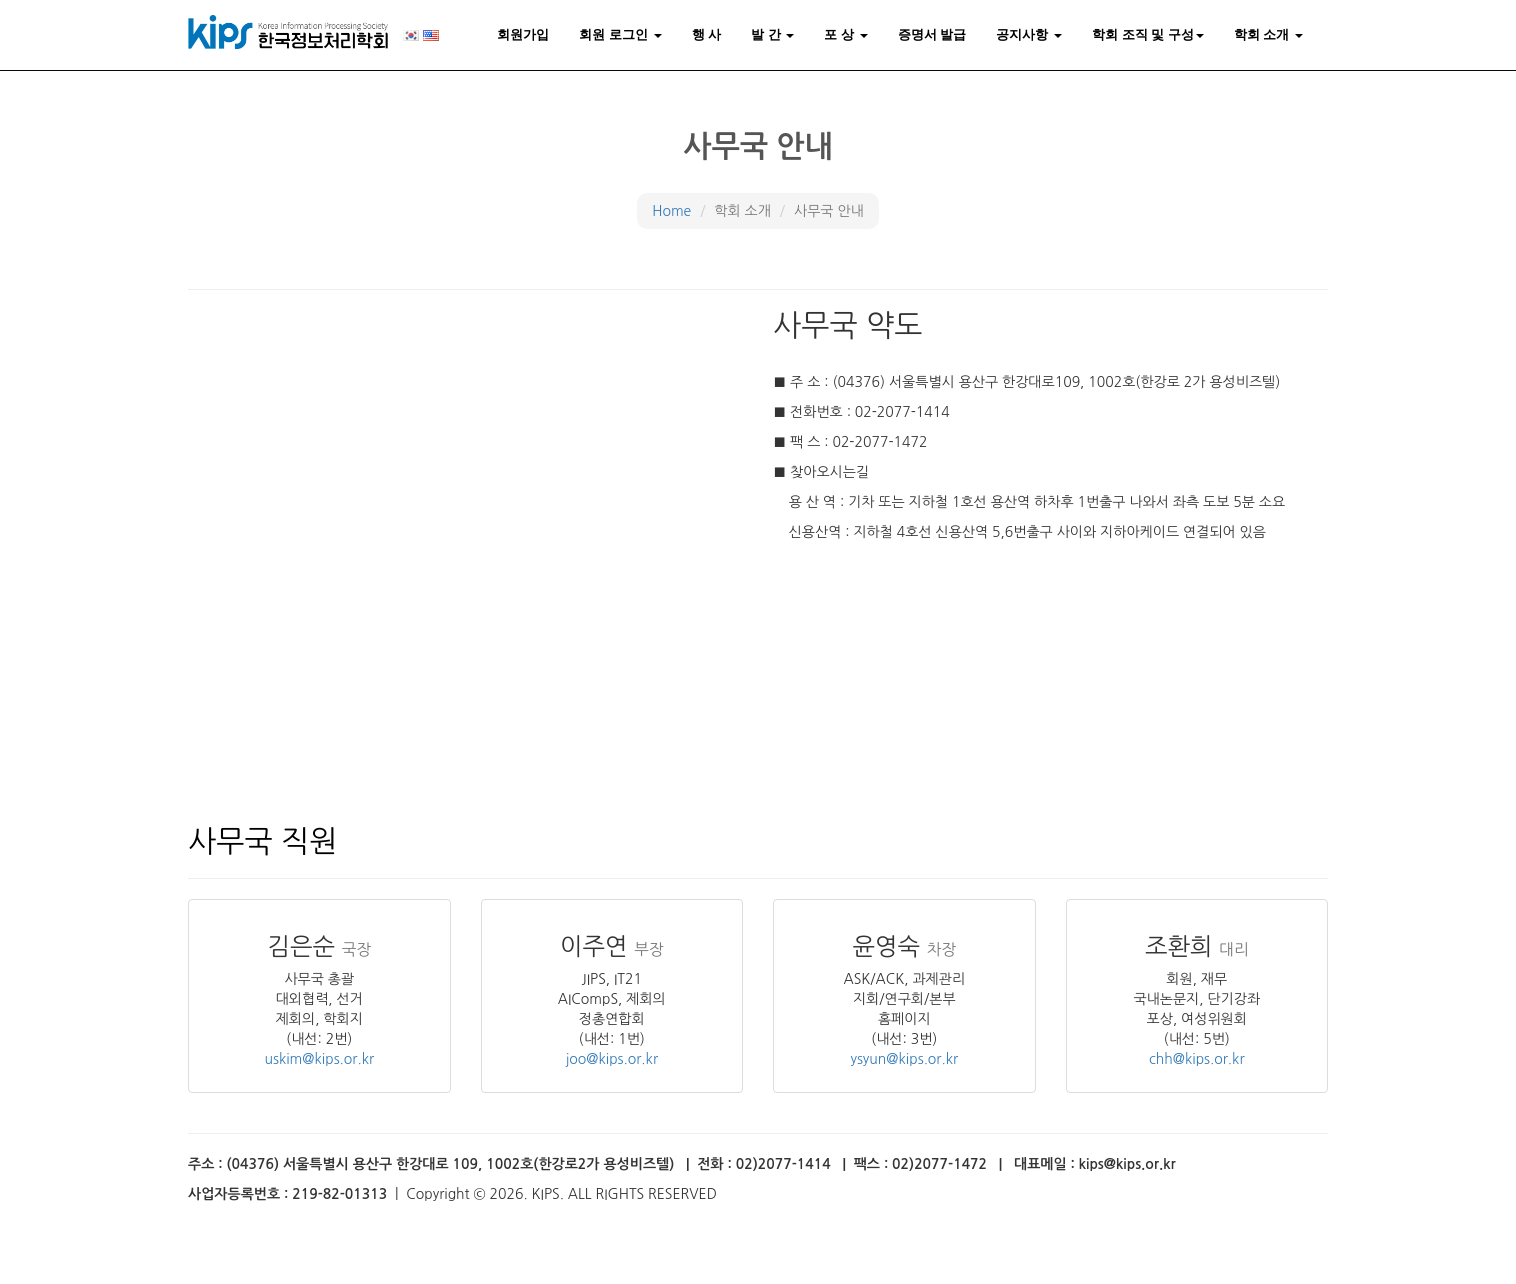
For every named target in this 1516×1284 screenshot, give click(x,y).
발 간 (772, 34)
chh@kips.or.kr (1196, 1059)
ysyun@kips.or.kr (904, 1059)
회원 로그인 (620, 34)
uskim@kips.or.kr (319, 1059)
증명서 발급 (932, 34)
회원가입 (523, 34)
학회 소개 (1268, 34)
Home (671, 211)
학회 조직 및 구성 (1148, 34)
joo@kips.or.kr (612, 1059)
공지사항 (1029, 34)
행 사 (707, 34)
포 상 (845, 34)
